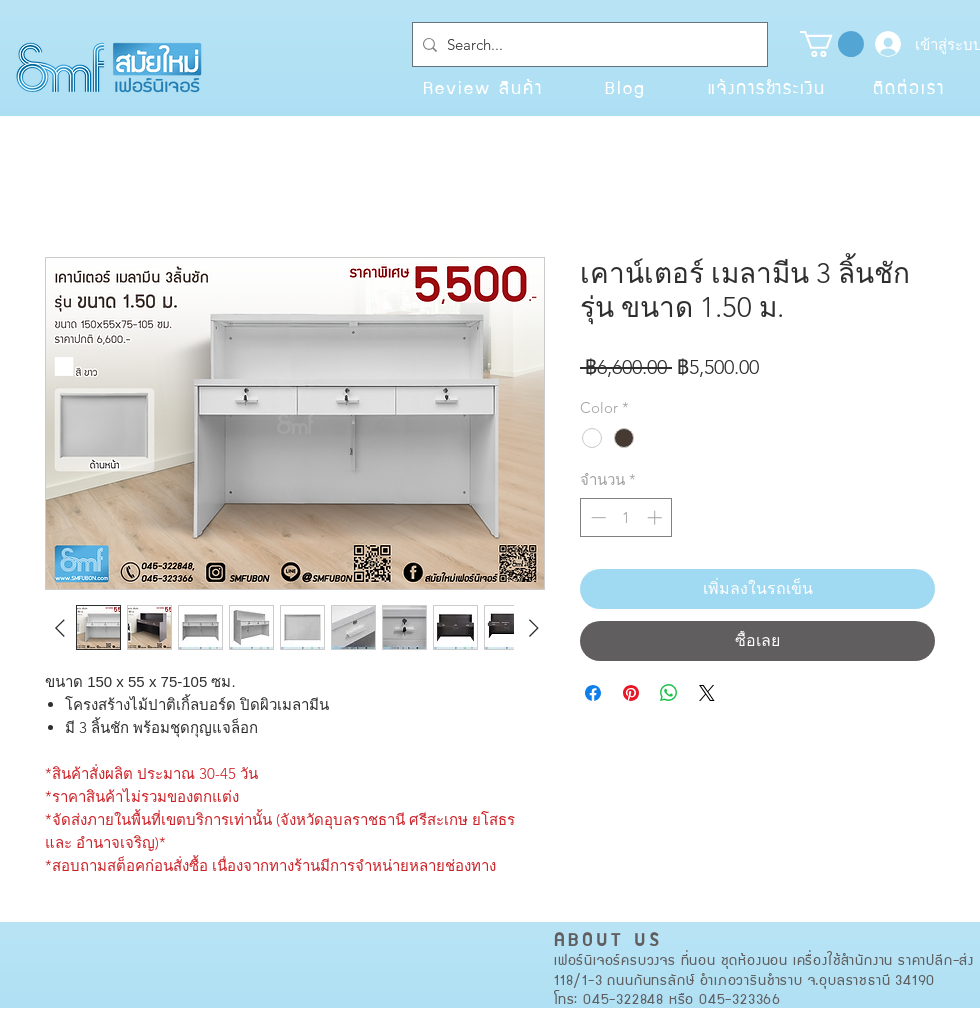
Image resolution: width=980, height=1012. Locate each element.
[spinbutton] (626, 517)
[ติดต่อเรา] (909, 87)
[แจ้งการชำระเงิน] (767, 87)
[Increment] (656, 517)
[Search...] (586, 44)
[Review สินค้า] (483, 87)
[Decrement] (596, 517)
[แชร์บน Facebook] (593, 693)
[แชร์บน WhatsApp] (669, 693)
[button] (832, 44)
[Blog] (625, 87)
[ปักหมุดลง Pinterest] (631, 693)
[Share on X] (707, 693)
